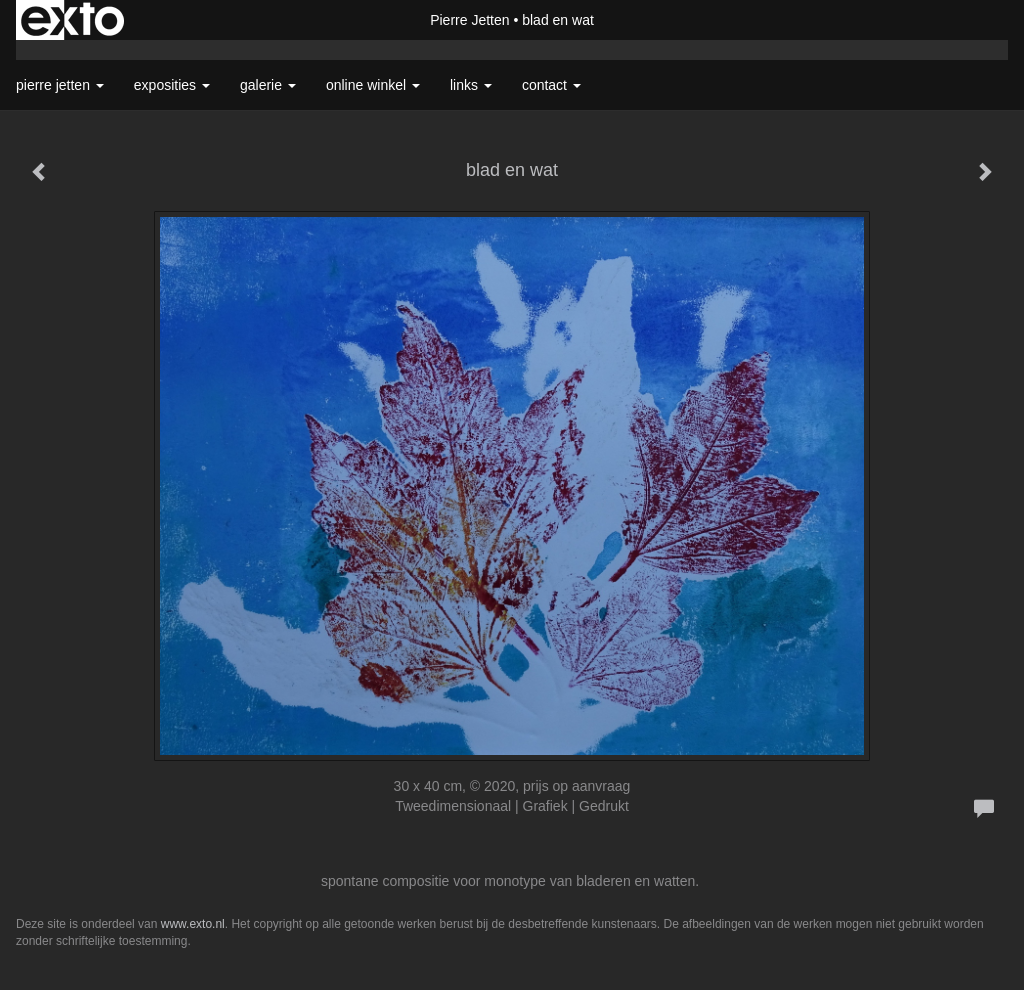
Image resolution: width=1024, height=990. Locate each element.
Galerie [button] (268, 85)
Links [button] (471, 85)
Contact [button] (551, 85)
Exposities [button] (172, 85)
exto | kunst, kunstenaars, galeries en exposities (72, 20)
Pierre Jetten (469, 20)
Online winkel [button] (373, 85)
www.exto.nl (193, 924)
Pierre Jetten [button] (60, 85)
